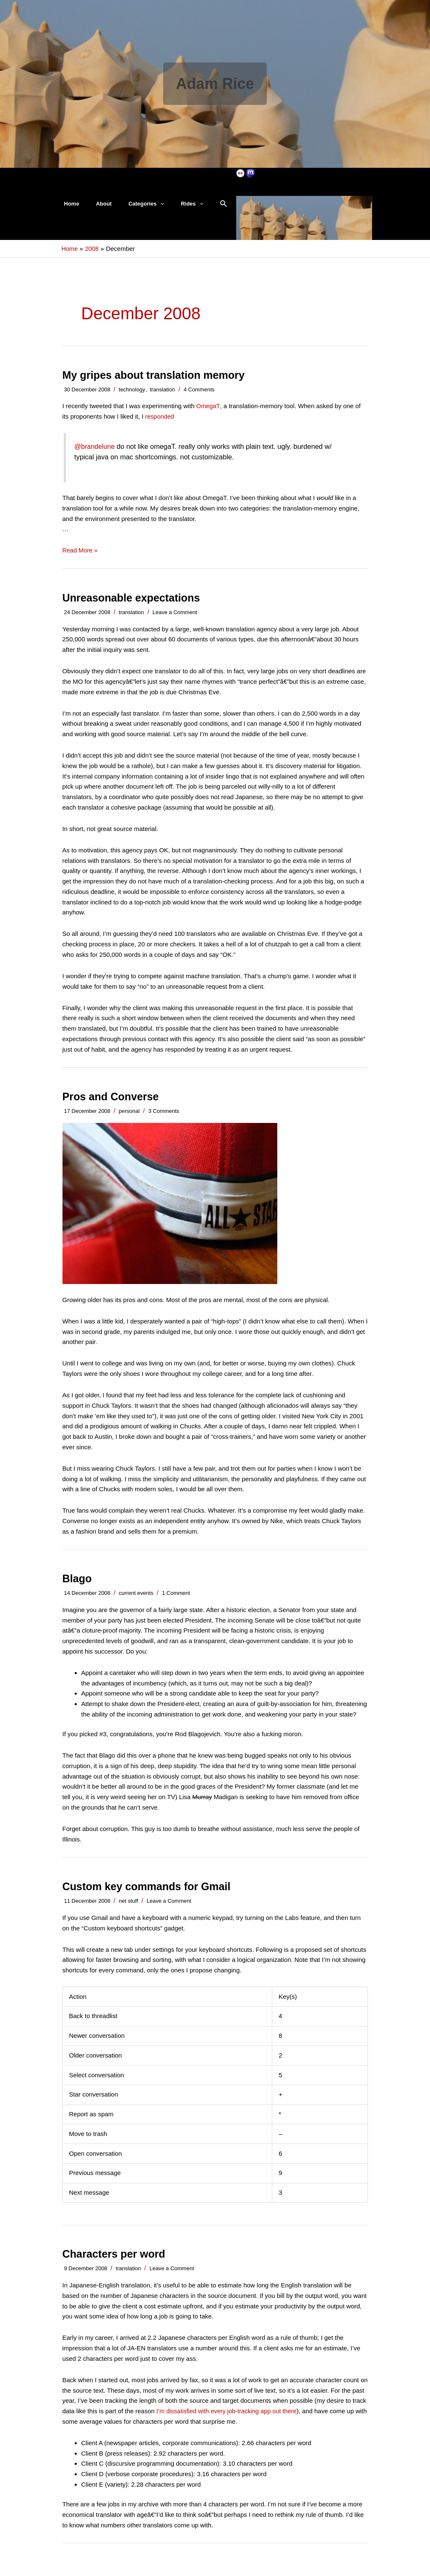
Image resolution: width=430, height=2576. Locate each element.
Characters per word (116, 2261)
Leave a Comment (175, 619)
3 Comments (163, 1118)
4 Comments (199, 396)
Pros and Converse (112, 1103)
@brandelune (95, 454)
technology (132, 396)
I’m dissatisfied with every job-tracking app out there (228, 2418)
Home (68, 207)
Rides (171, 207)
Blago (78, 1586)
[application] (145, 207)
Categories (131, 207)
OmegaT (208, 413)
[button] (200, 207)
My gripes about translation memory (156, 382)
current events (136, 1600)
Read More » (81, 557)
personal (129, 1118)
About (95, 207)
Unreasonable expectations (133, 605)
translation (162, 396)
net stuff (128, 1908)
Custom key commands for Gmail (149, 1893)
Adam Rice (215, 83)
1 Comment (176, 1600)
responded (160, 423)
